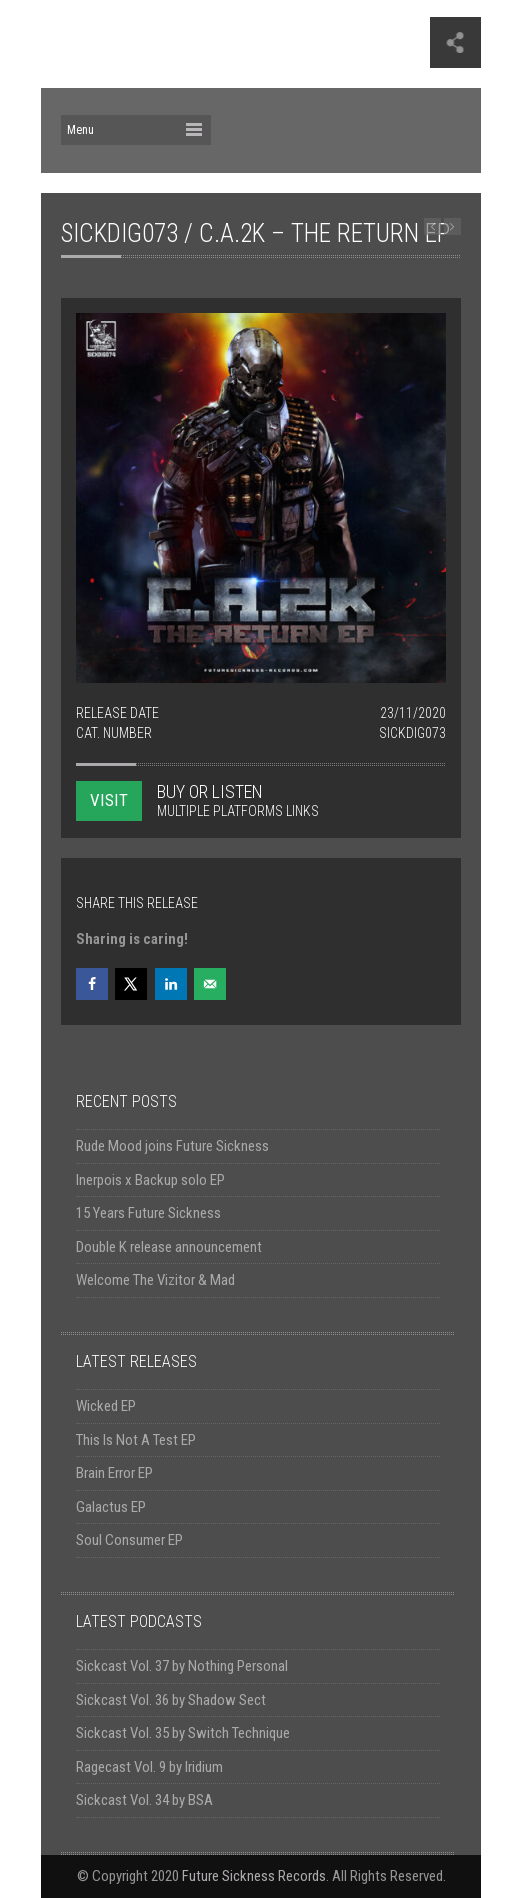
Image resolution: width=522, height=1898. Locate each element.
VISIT (109, 800)
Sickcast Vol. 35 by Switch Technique (183, 1733)
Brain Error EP (114, 1473)
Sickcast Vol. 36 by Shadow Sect (171, 1700)
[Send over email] (210, 984)
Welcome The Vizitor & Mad (155, 1280)
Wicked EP (106, 1406)
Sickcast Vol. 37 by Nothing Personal (182, 1666)
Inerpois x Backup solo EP (150, 1180)
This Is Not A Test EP (136, 1440)
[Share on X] (131, 984)
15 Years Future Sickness (148, 1213)
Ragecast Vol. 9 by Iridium (149, 1767)
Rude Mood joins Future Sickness (172, 1146)
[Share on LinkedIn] (171, 984)
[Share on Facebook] (92, 984)
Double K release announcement (169, 1247)
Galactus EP (111, 1507)
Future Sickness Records (254, 1876)
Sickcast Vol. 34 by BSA (144, 1800)
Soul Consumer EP (129, 1540)
